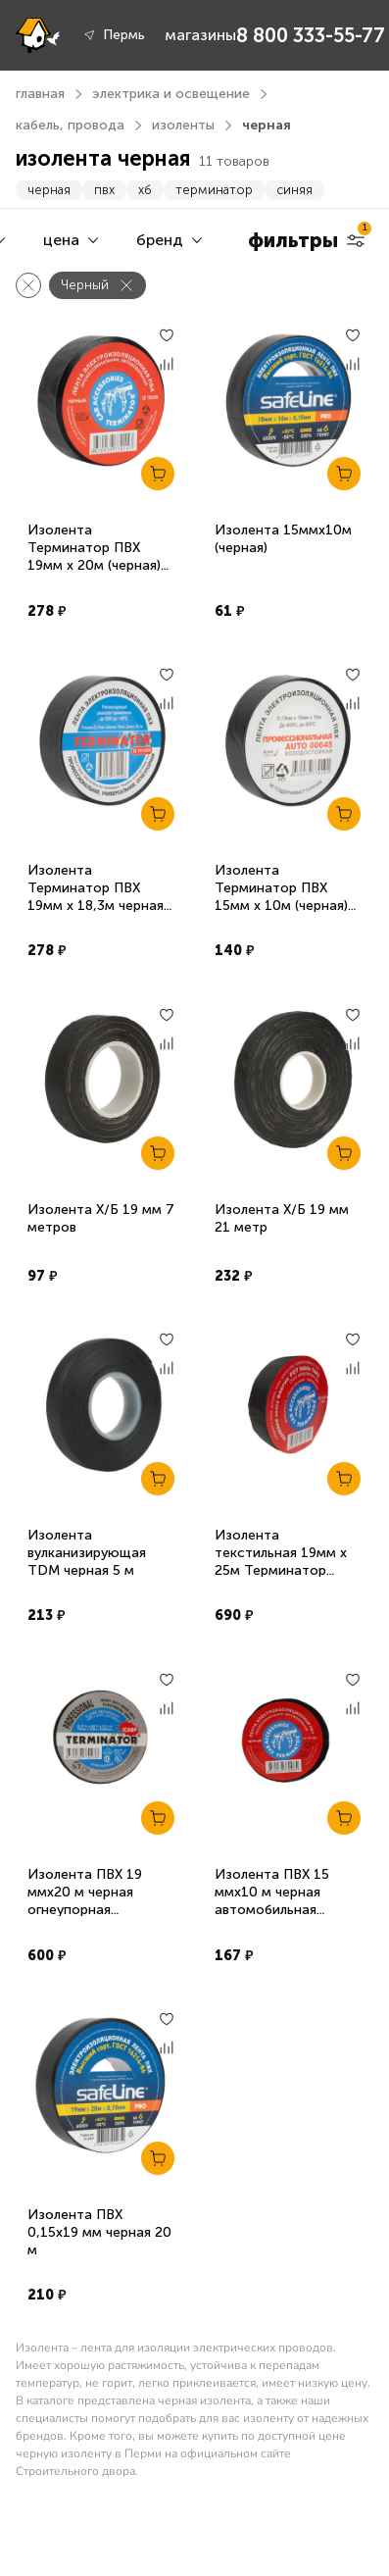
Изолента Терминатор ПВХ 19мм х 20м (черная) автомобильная (94, 556)
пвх (104, 189)
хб (145, 189)
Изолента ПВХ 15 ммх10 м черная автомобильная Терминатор (272, 1901)
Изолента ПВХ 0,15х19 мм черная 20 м (99, 2232)
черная (49, 189)
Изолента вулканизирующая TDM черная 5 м (86, 1553)
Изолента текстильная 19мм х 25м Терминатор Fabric (281, 1561)
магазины (200, 34)
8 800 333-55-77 (310, 35)
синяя (294, 189)
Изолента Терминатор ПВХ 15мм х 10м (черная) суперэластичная (281, 897)
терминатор (214, 189)
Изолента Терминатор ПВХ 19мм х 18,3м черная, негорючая (97, 897)
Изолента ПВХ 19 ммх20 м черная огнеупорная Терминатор (84, 1901)
